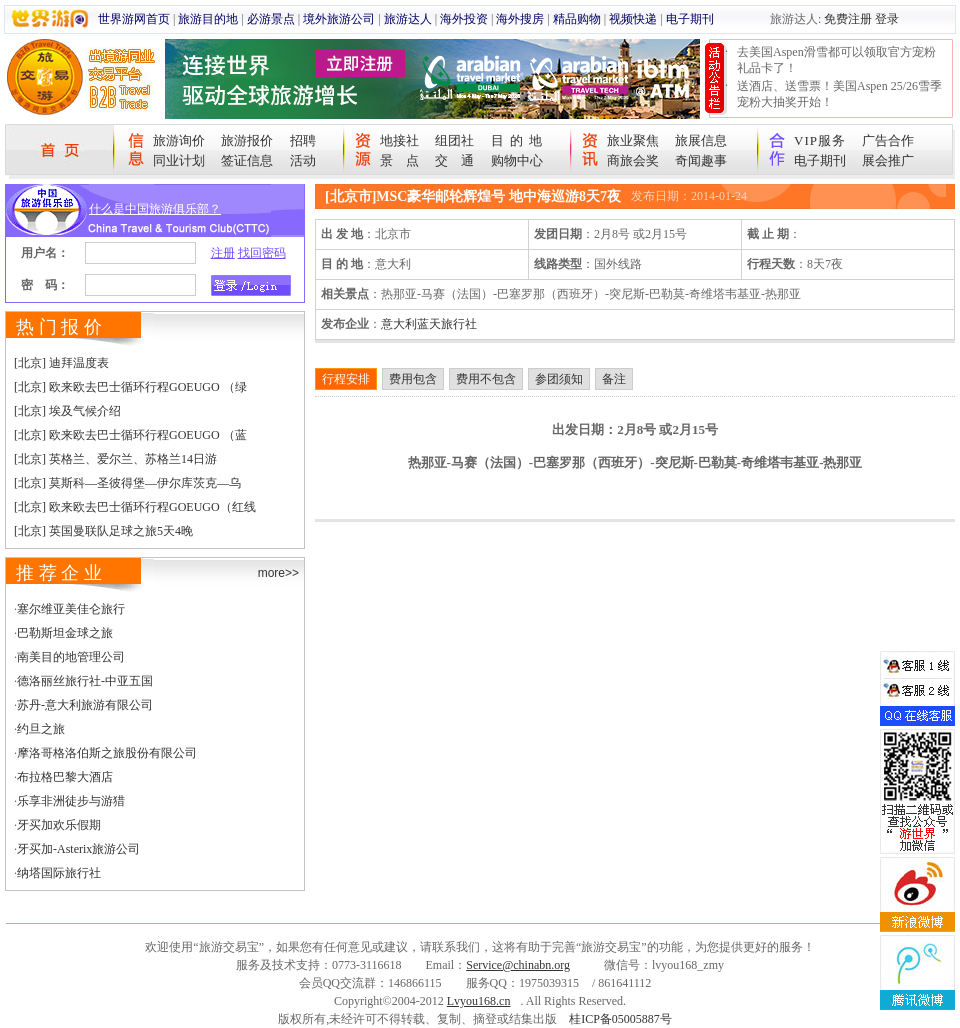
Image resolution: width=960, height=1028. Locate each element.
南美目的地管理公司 (71, 657)
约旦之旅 (41, 729)
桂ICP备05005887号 (620, 1019)
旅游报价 (247, 140)
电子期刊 (690, 19)
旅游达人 (408, 19)
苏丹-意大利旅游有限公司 (85, 705)
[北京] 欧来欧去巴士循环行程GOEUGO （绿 (130, 387)
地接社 (399, 140)
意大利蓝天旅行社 (429, 324)
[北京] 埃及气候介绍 (67, 411)
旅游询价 (179, 140)
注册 (223, 253)
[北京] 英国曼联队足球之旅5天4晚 (103, 531)
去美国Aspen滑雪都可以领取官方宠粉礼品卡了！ (836, 60)
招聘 (303, 140)
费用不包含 (486, 379)
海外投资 (464, 19)
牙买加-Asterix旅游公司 (78, 849)
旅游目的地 (208, 19)
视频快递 (633, 19)
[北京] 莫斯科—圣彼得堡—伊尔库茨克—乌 (127, 483)
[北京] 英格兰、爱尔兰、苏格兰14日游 (115, 459)
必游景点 (271, 19)
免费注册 (848, 19)
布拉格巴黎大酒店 (65, 777)
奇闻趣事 (701, 160)
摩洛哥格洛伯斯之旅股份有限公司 (107, 753)
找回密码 (262, 253)
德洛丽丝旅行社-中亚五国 (85, 681)
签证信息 (247, 160)
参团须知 (559, 379)
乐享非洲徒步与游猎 (71, 801)
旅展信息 (701, 140)
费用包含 (413, 379)
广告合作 (888, 140)
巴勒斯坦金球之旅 (65, 633)
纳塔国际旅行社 (59, 873)
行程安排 (346, 379)
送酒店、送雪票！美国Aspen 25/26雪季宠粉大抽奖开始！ (839, 94)
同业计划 (179, 160)
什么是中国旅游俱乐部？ (155, 209)
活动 (303, 160)
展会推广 (888, 160)
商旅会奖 (633, 160)
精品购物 (577, 19)
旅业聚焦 (633, 140)
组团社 (454, 140)
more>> (278, 573)
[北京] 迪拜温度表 (61, 363)
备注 (614, 379)
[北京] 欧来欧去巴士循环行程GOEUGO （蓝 (130, 435)
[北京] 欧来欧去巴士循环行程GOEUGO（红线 (135, 507)
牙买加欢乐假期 (59, 825)
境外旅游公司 (339, 19)
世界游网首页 (134, 19)
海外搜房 (520, 19)
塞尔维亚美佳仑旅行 (71, 609)
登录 (887, 19)
